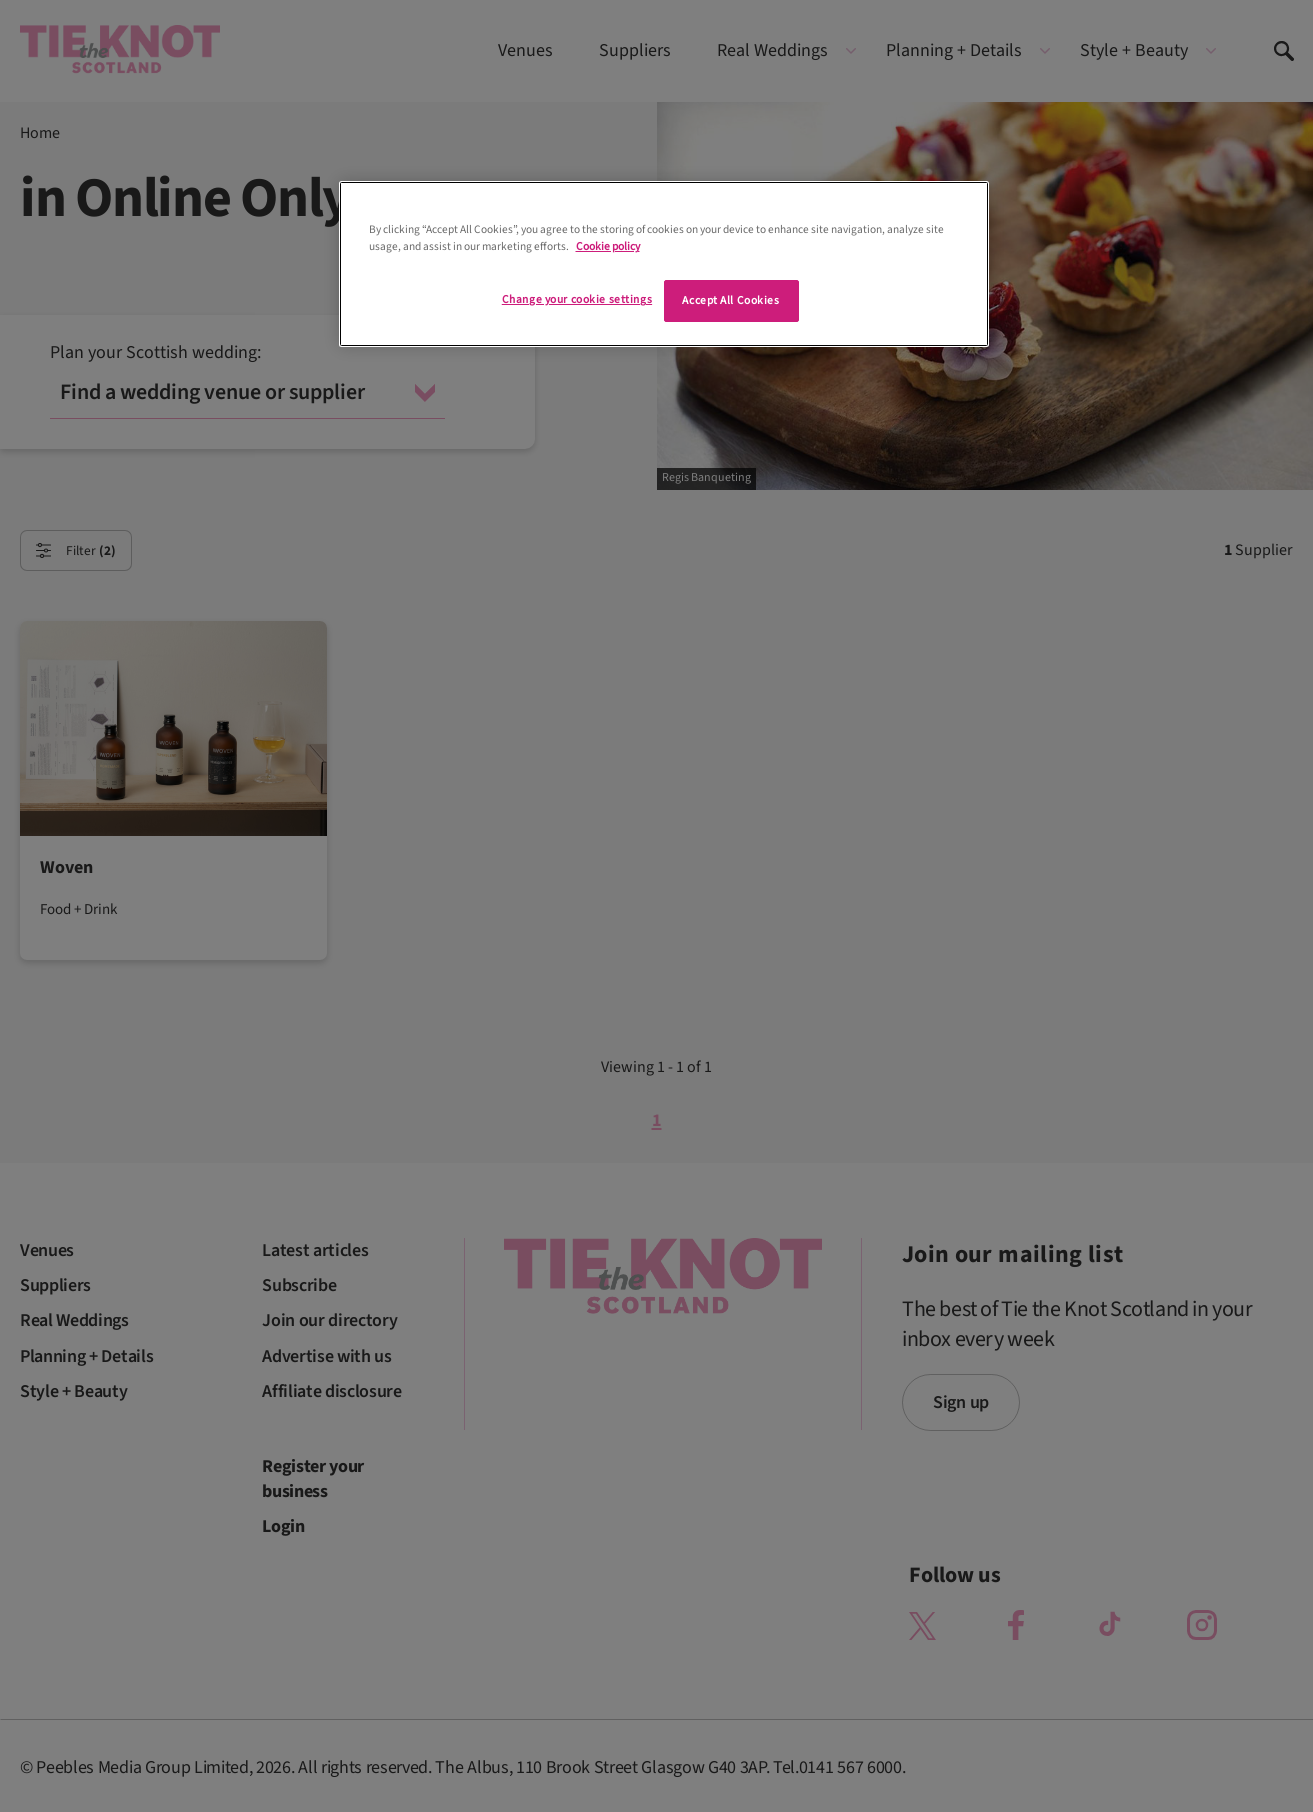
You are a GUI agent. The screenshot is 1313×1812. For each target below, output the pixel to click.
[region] (664, 264)
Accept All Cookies (730, 300)
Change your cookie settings (577, 299)
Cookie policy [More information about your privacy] (608, 246)
